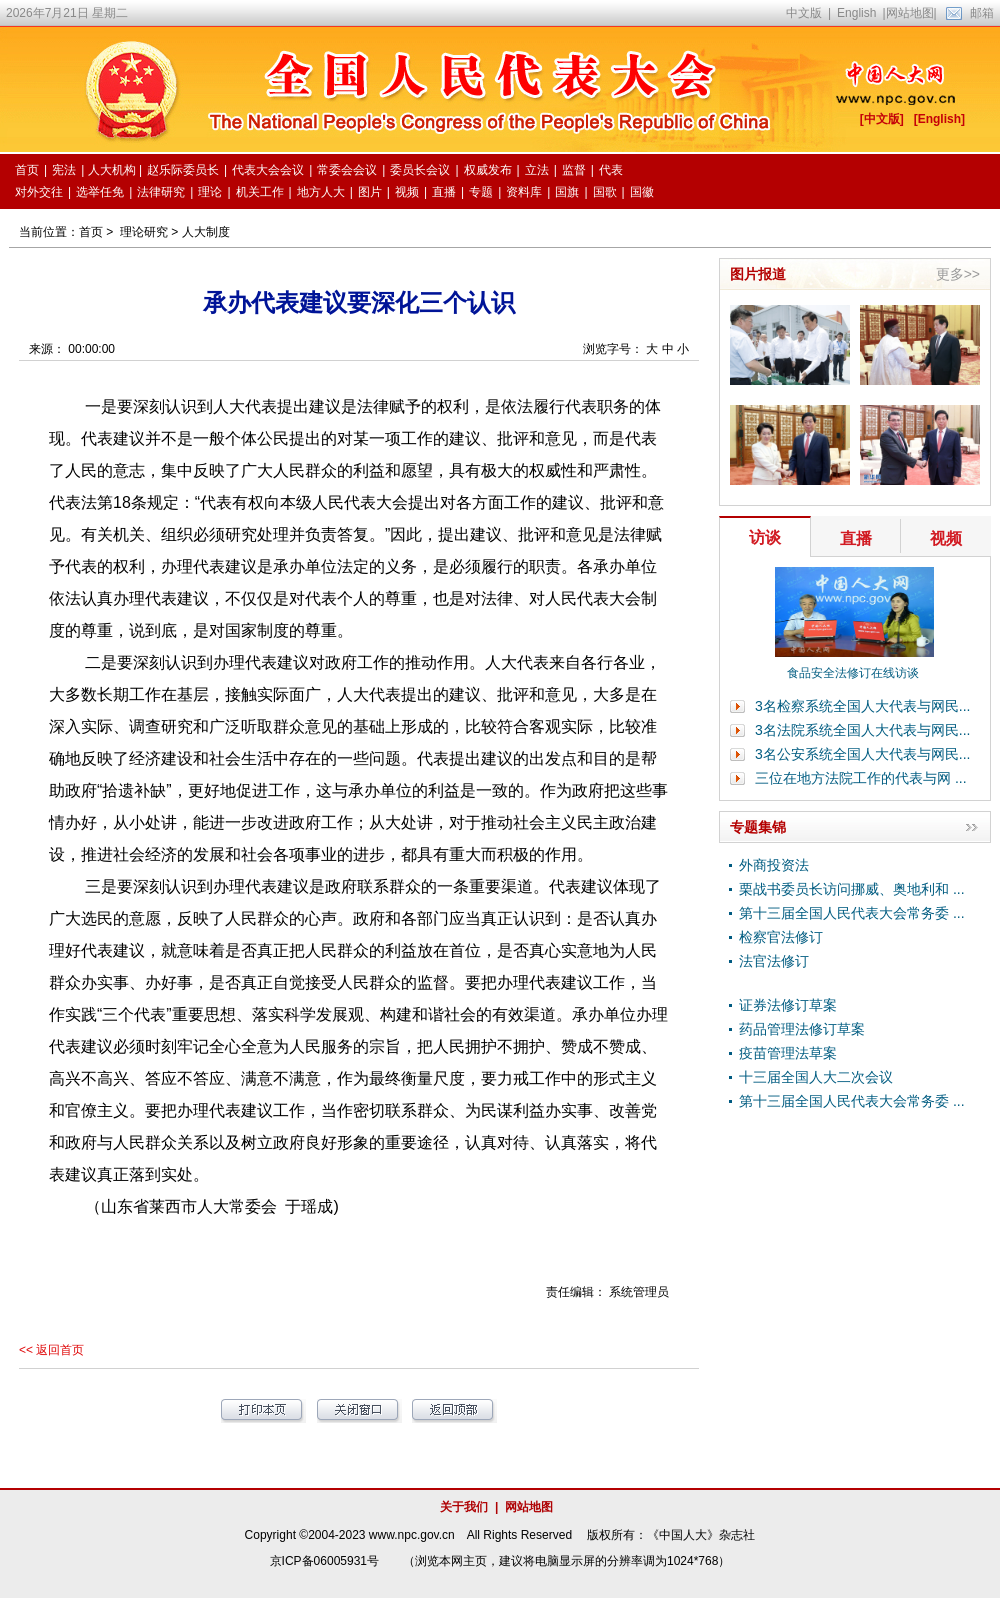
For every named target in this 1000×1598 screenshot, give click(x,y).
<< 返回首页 (51, 1350)
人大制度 (206, 232)
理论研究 (144, 232)
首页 (91, 232)
